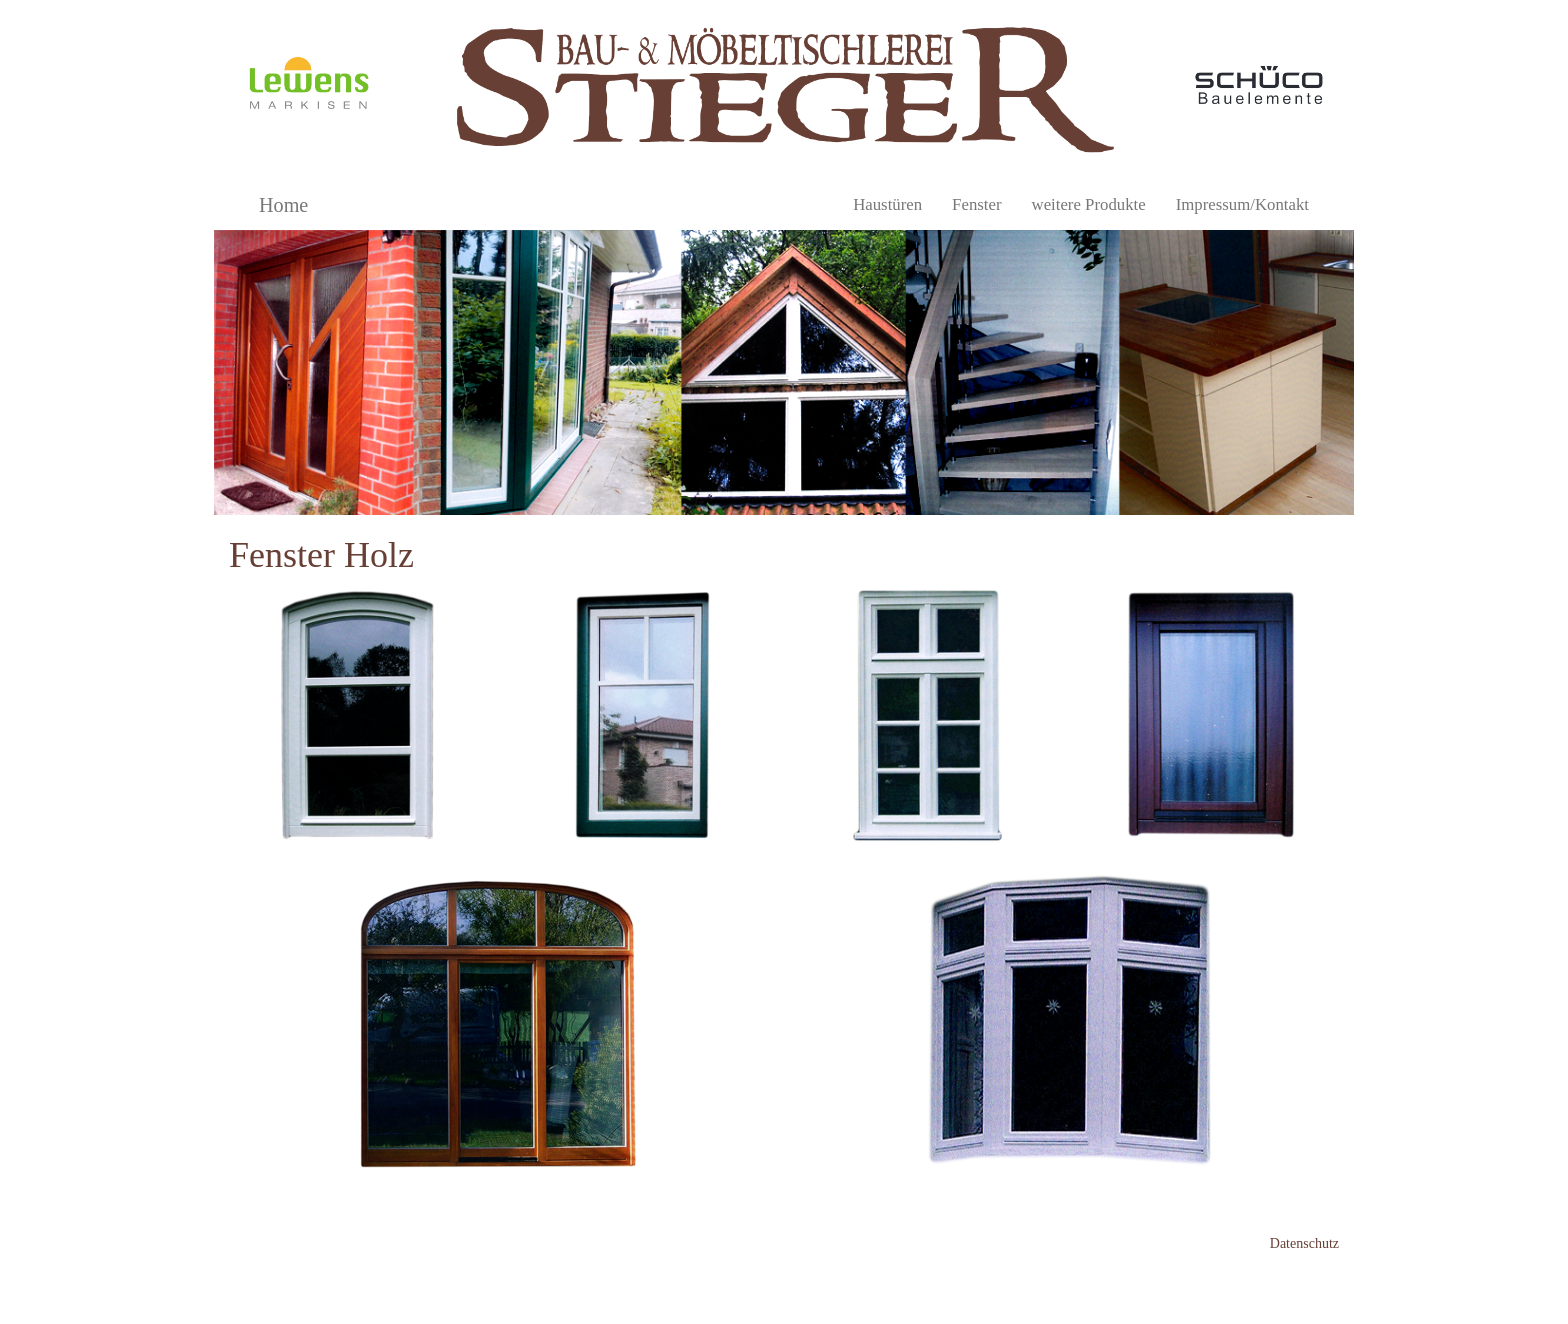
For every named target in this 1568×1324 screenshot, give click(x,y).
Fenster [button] (976, 204)
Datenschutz (1304, 1243)
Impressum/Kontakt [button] (1242, 204)
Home (283, 205)
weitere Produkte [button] (1089, 204)
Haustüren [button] (887, 204)
